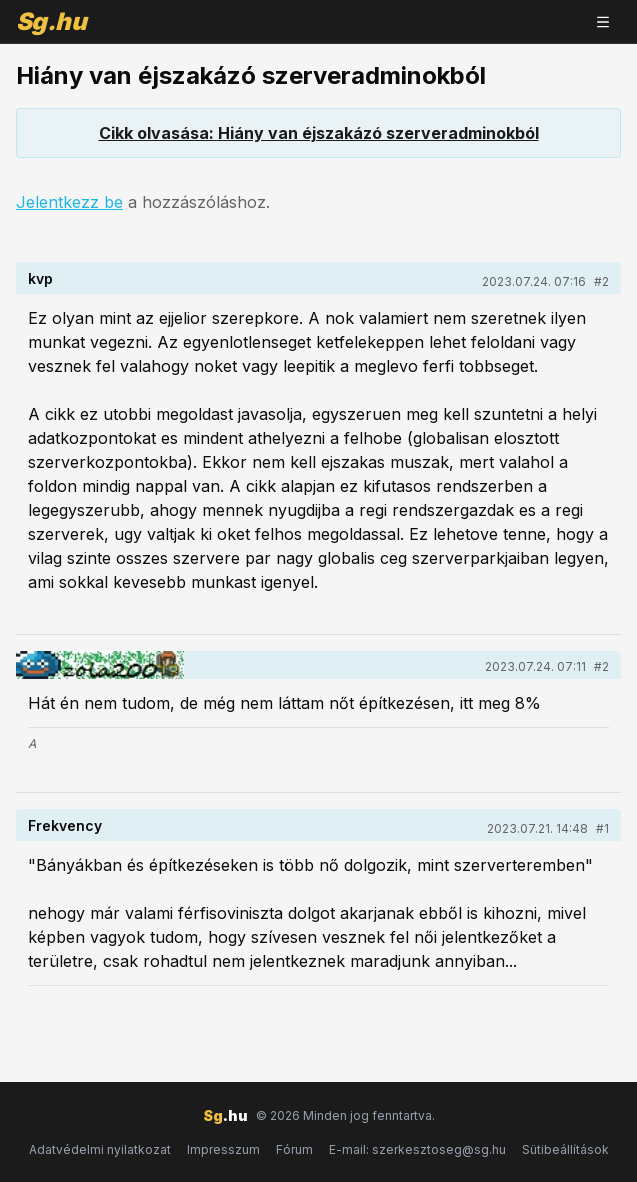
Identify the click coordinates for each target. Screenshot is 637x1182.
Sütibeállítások (565, 1149)
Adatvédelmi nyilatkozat (100, 1149)
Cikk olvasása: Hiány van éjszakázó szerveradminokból (319, 133)
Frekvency (65, 825)
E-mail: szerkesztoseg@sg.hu (417, 1149)
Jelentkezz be (69, 202)
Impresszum (223, 1149)
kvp (40, 278)
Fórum (294, 1149)
